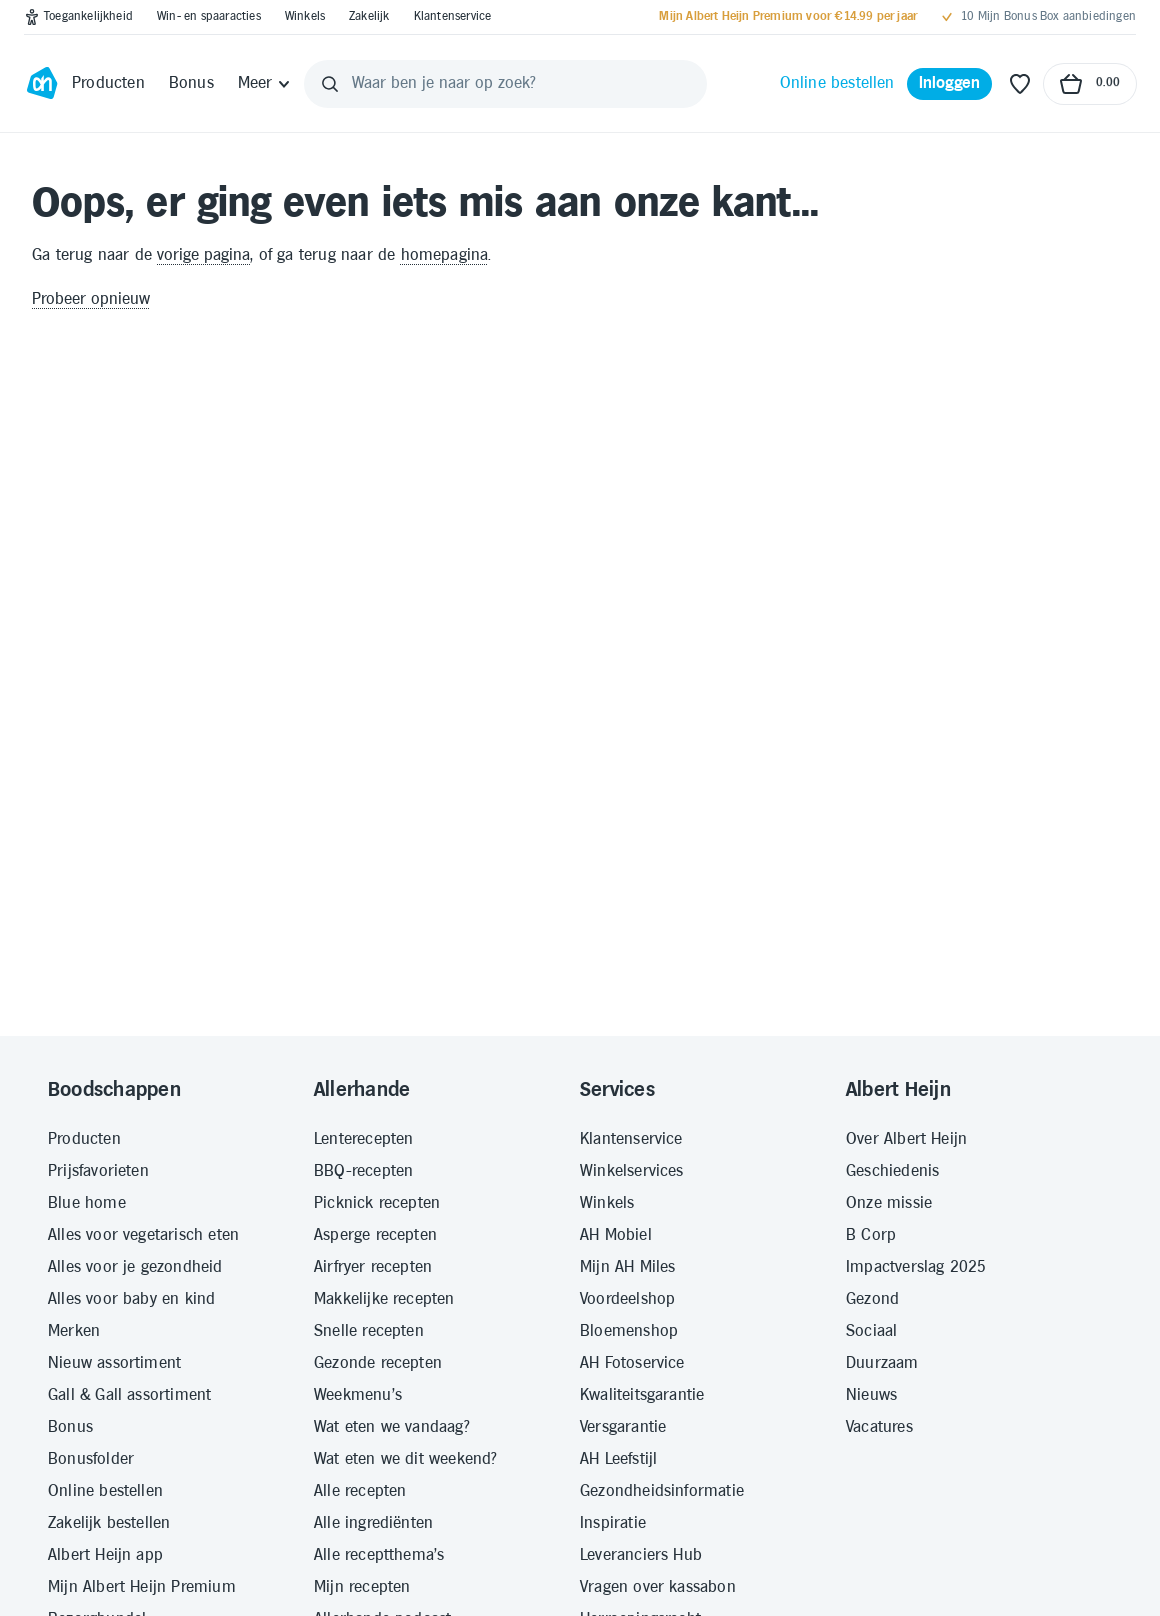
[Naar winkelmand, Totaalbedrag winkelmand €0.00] (1090, 84)
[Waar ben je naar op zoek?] (505, 84)
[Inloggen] (950, 84)
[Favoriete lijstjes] (1020, 84)
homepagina (445, 255)
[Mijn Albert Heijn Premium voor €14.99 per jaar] (788, 17)
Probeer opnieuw (91, 299)
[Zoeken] (330, 84)
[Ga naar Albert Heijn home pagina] (42, 84)
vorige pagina (203, 255)
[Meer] (265, 84)
